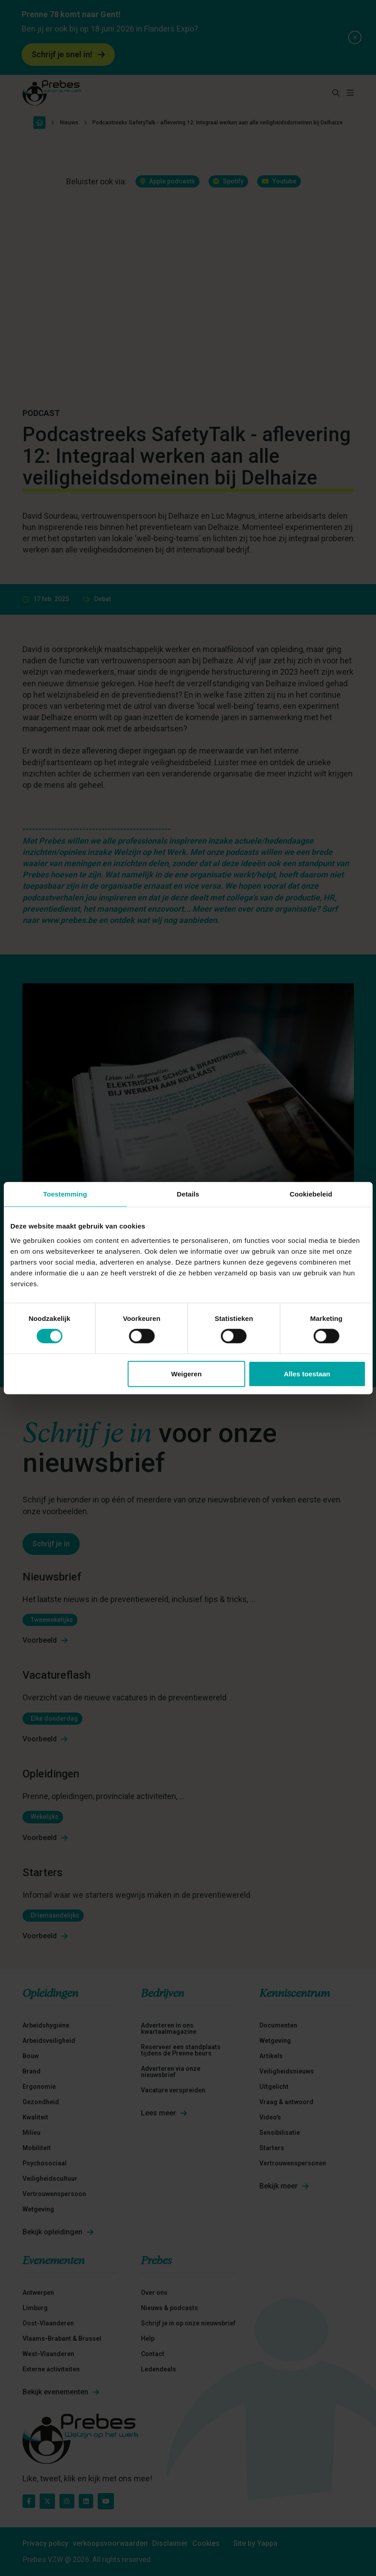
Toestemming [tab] (65, 1194)
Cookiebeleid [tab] (311, 1194)
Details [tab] (188, 1194)
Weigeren (186, 1373)
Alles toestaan (307, 1373)
